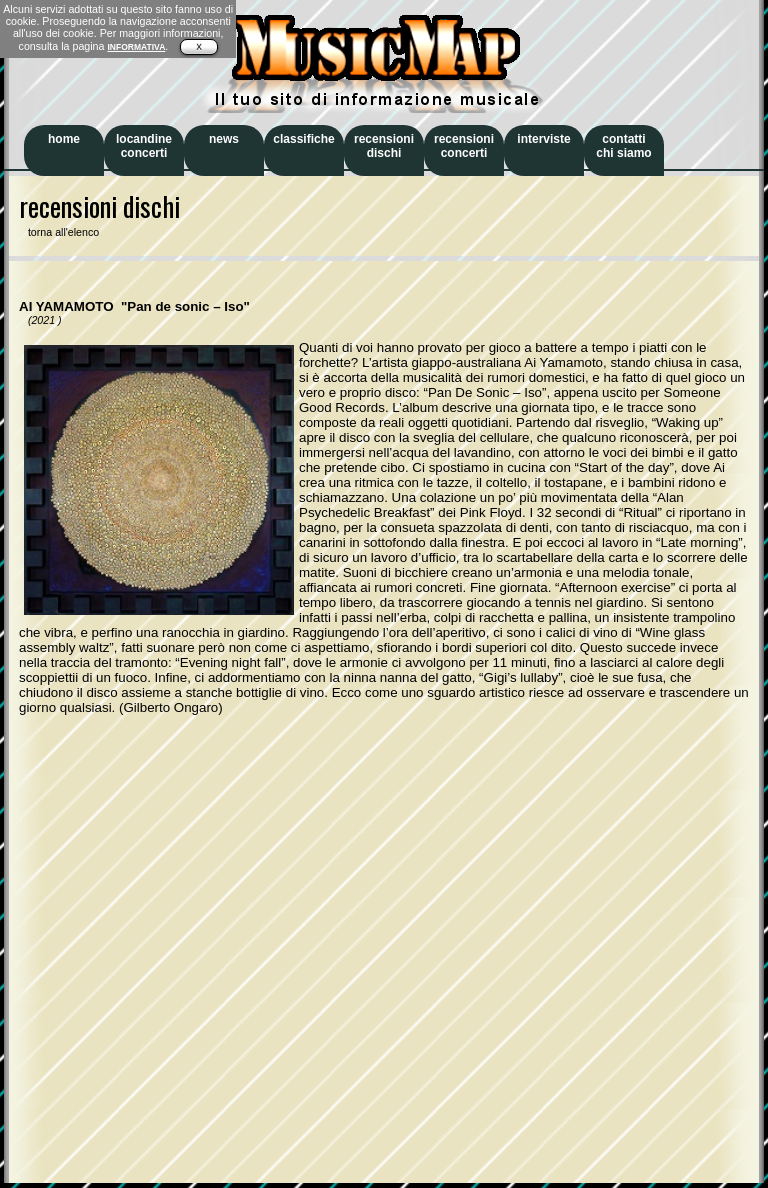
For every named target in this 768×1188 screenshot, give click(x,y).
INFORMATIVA (136, 47)
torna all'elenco (59, 232)
